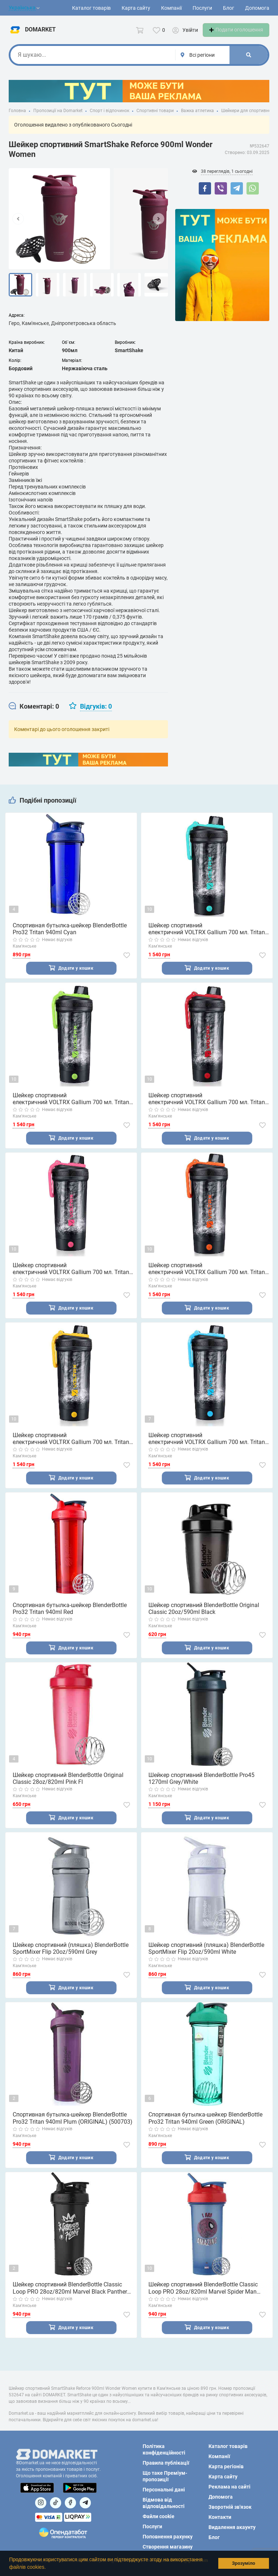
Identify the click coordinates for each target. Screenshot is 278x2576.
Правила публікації (166, 2463)
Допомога (257, 8)
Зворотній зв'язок (230, 2507)
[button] (48, 2568)
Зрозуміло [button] (243, 2563)
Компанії (171, 8)
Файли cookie (158, 2516)
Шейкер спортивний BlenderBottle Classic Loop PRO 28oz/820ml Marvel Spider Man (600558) (203, 2302)
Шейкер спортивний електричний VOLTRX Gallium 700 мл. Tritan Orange (206, 1278)
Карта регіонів (226, 2466)
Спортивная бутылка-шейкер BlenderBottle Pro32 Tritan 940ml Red (70, 1619)
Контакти (219, 2517)
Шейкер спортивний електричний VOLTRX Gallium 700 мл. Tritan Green (71, 1107)
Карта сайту (136, 8)
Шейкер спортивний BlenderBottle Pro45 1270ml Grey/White (201, 1790)
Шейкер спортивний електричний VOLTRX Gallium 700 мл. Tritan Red (206, 1107)
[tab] (34, 714)
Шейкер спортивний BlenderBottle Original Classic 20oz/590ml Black (203, 1619)
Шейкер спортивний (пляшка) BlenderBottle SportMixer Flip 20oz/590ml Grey (71, 1961)
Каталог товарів (91, 8)
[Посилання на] (40, 2502)
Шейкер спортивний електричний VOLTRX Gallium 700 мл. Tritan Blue (206, 1449)
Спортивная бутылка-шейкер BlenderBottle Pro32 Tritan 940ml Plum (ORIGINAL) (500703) (72, 2131)
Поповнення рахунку (168, 2536)
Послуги (202, 8)
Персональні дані (164, 2489)
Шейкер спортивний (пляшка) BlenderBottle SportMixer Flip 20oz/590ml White (206, 1961)
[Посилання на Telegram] (85, 2502)
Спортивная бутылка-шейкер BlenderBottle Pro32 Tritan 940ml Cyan (70, 937)
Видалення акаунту (232, 2527)
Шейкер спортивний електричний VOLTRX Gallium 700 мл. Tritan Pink (71, 1278)
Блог (228, 8)
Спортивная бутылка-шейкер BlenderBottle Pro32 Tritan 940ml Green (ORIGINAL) (205, 2131)
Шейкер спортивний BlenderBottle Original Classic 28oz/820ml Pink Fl (68, 1790)
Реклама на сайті (229, 2487)
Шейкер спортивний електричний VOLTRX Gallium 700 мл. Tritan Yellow (71, 1449)
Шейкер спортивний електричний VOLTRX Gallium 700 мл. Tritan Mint (206, 937)
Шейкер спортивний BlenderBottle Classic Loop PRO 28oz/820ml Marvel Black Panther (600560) (70, 2302)
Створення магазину (168, 2547)
